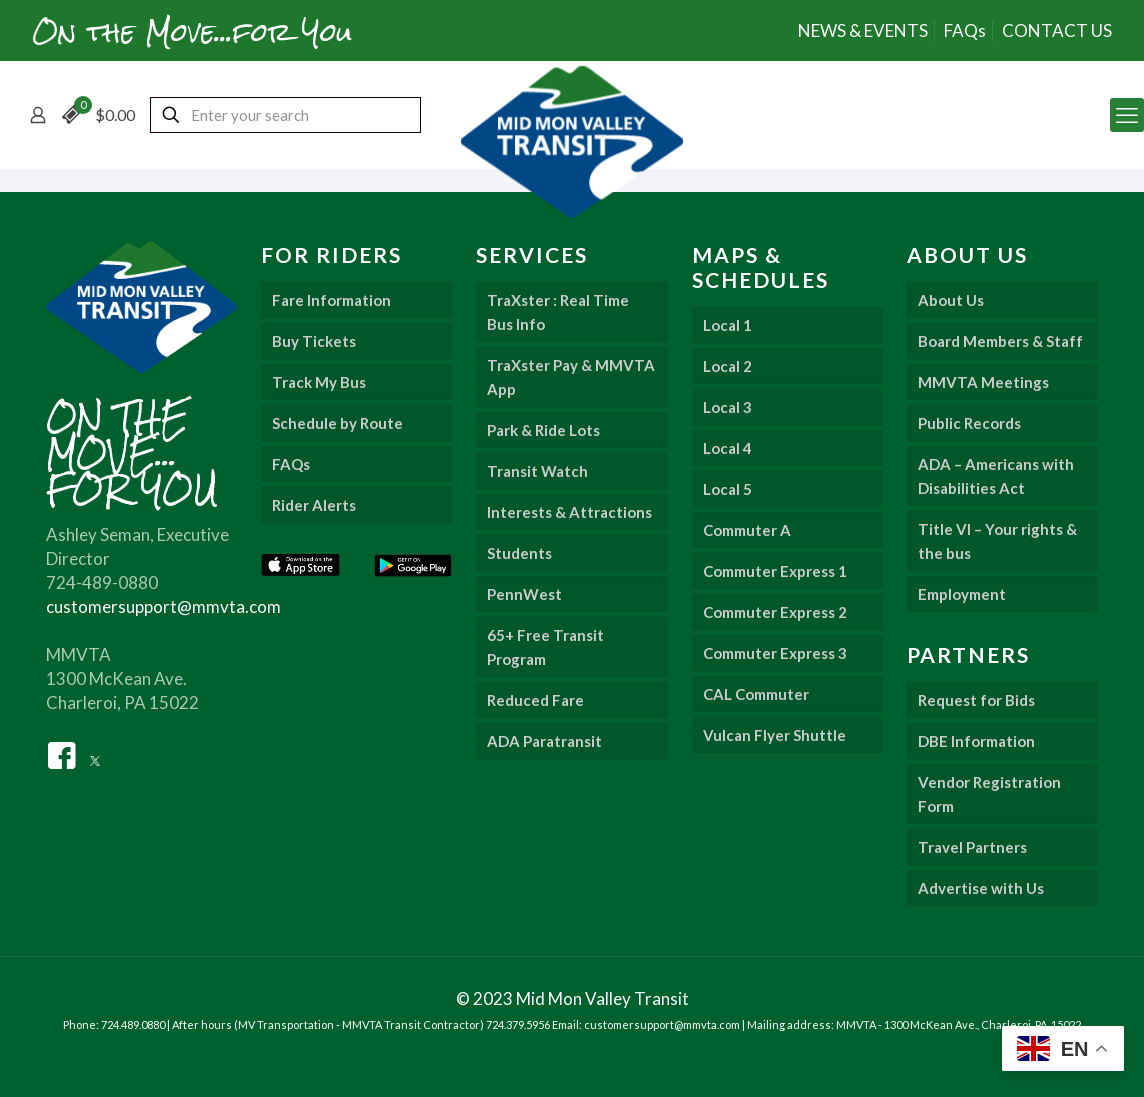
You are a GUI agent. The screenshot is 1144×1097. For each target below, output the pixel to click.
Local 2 (727, 366)
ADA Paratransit (544, 741)
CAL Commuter (756, 694)
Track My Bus (319, 382)
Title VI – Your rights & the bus (997, 541)
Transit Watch (537, 471)
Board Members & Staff (1000, 341)
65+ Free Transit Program (545, 647)
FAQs (965, 30)
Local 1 (727, 325)
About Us (951, 300)
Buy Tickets (314, 341)
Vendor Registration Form (989, 794)
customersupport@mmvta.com (163, 606)
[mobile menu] (1127, 115)
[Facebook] (62, 753)
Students (519, 553)
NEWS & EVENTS (863, 30)
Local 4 (727, 448)
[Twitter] (95, 753)
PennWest (524, 594)
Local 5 (727, 489)
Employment (962, 594)
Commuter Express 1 (775, 571)
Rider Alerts (314, 505)
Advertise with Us (981, 888)
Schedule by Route (337, 423)
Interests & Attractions (569, 512)
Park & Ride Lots (543, 430)
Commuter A (747, 530)
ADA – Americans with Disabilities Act (996, 476)
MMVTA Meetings (983, 382)
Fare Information (331, 300)
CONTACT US (1057, 30)
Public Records (969, 423)
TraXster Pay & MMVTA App (571, 377)
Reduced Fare (535, 700)
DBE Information (976, 741)
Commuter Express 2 (775, 612)
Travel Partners (972, 847)
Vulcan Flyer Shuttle (774, 735)
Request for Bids (976, 700)
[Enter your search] (285, 115)
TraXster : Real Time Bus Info (558, 312)
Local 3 (727, 407)
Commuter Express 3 (775, 653)
